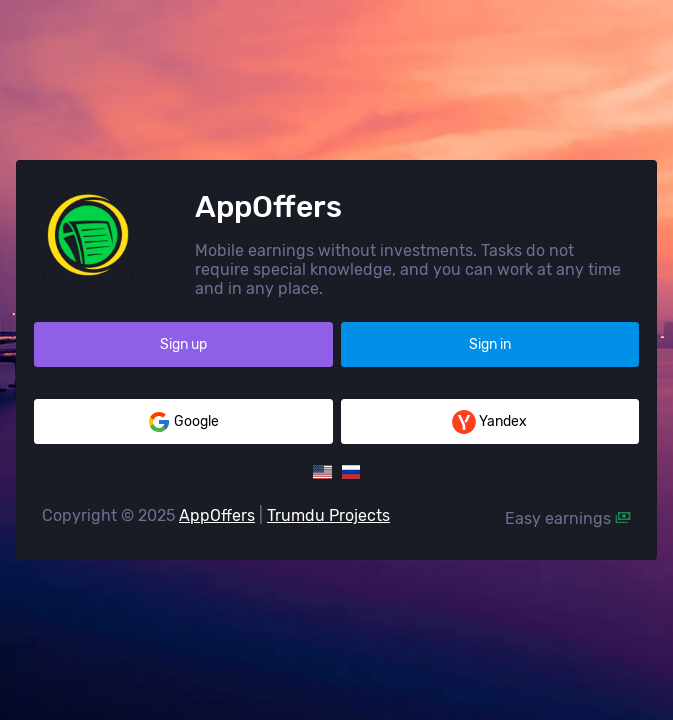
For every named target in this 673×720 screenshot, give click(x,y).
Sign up (183, 344)
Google (183, 422)
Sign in (490, 344)
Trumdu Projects (328, 515)
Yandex (489, 422)
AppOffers (217, 515)
